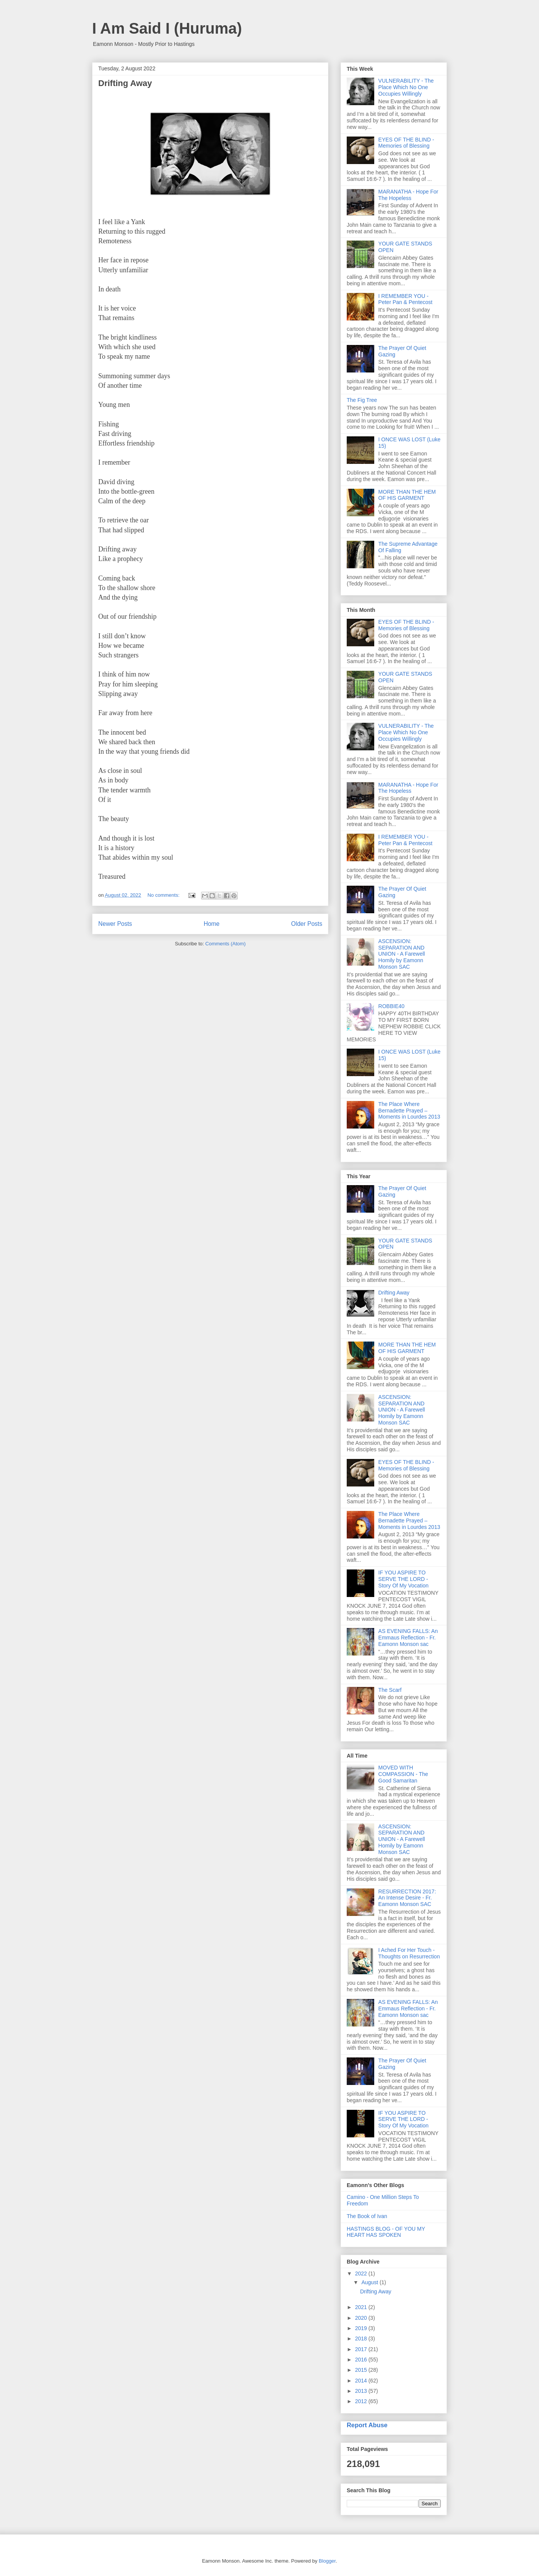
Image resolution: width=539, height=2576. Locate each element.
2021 (362, 2307)
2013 (362, 2391)
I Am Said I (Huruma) (167, 28)
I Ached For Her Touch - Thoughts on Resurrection (409, 1953)
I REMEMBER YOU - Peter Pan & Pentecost (405, 299)
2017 (362, 2349)
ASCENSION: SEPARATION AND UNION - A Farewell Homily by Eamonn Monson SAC (401, 954)
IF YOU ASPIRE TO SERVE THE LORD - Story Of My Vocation (403, 1579)
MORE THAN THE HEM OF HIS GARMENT (407, 495)
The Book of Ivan (367, 2216)
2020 (362, 2318)
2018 (362, 2338)
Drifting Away (125, 83)
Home (212, 923)
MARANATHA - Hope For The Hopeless (408, 195)
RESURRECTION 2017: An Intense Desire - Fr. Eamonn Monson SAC (407, 1898)
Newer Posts (115, 923)
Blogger (327, 2561)
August (370, 2282)
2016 (362, 2359)
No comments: (164, 895)
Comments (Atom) (225, 943)
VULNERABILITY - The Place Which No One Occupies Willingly (406, 87)
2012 (362, 2401)
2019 (362, 2328)
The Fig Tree (362, 400)
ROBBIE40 (391, 1006)
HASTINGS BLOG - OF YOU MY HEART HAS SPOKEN (386, 2232)
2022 (362, 2273)
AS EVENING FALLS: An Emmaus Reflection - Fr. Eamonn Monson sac (408, 1637)
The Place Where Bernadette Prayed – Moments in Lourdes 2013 (409, 1110)
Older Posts (306, 923)
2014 (362, 2381)
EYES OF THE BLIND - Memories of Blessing (406, 143)
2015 (362, 2370)
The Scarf (390, 1690)
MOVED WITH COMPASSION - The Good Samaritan (403, 1774)
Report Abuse (367, 2425)
